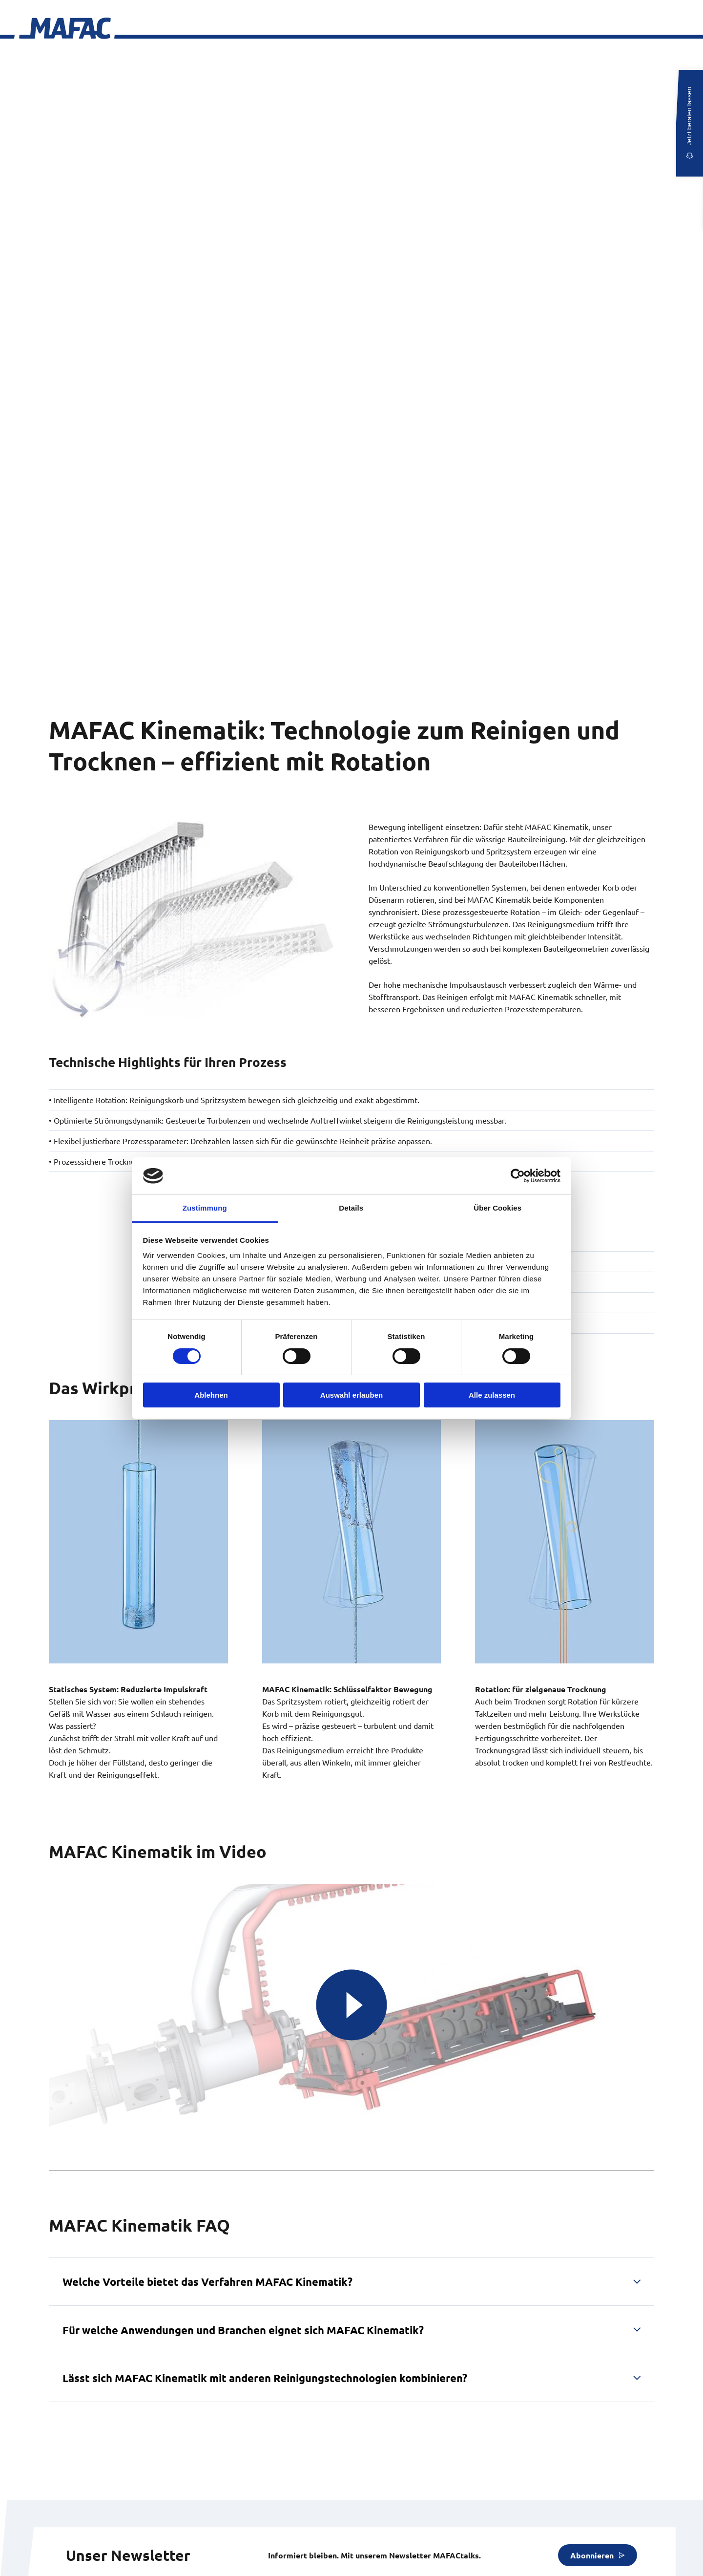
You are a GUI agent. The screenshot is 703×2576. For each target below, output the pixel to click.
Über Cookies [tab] (497, 1208)
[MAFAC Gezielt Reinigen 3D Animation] (351, 2005)
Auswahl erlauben (351, 1395)
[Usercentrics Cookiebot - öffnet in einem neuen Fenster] (517, 1176)
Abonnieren (592, 2555)
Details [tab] (351, 1208)
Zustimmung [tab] (205, 1208)
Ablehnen (210, 1395)
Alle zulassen (492, 1395)
